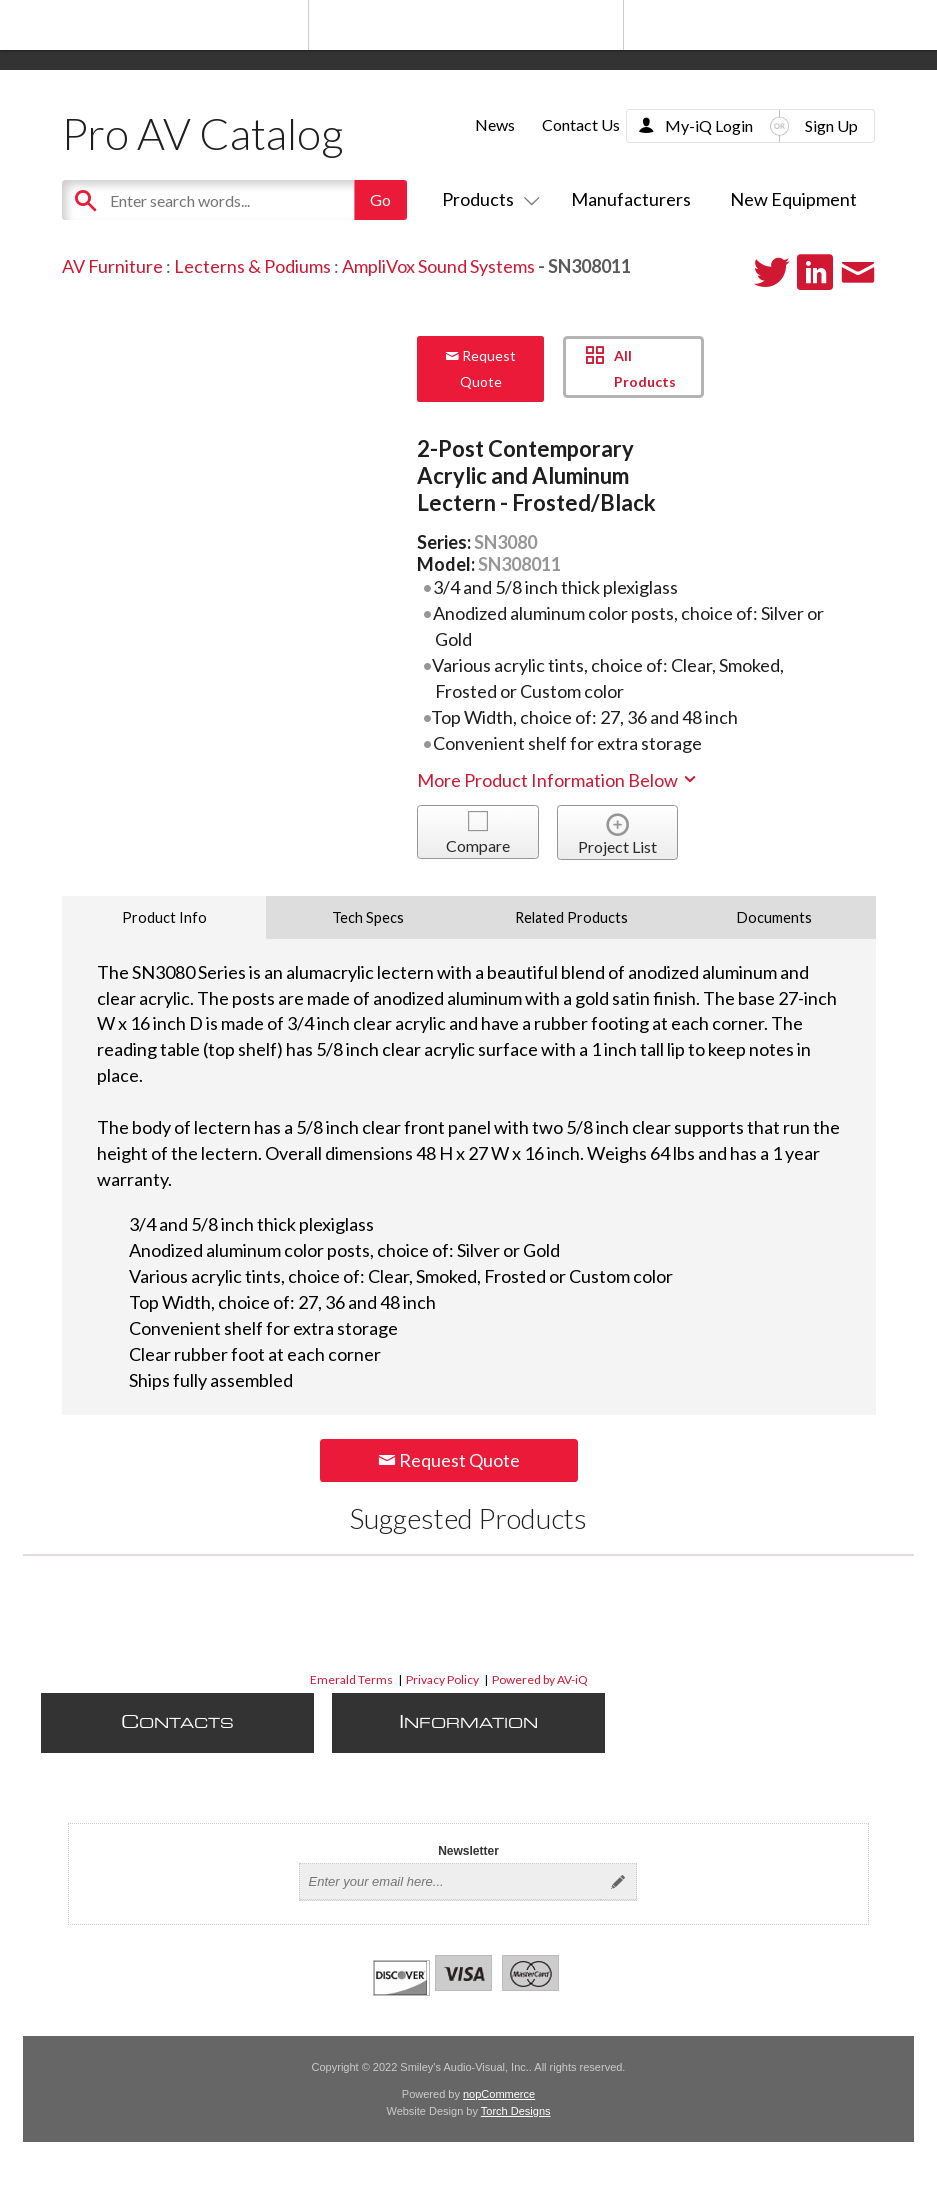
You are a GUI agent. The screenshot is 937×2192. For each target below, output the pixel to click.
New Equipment (793, 199)
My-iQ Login (709, 125)
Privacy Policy (442, 1679)
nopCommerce (499, 2094)
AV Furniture (112, 266)
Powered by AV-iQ (540, 1679)
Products (487, 199)
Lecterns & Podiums (252, 266)
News (495, 124)
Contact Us (581, 124)
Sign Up (831, 125)
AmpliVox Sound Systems (438, 266)
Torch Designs (516, 2111)
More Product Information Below (558, 780)
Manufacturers (631, 199)
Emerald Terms (351, 1679)
